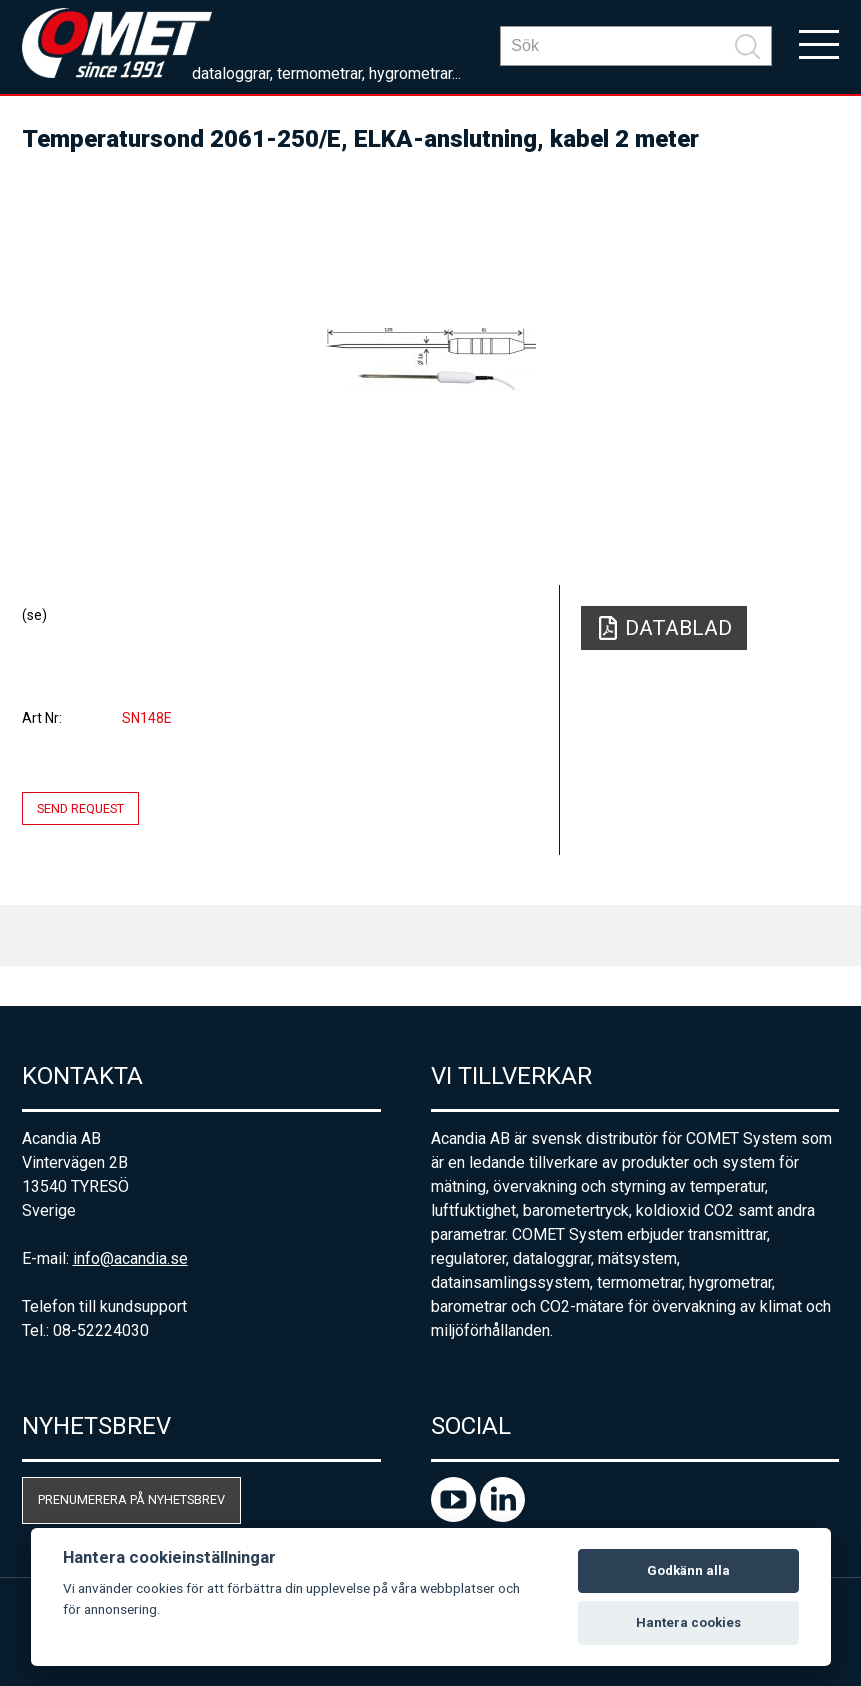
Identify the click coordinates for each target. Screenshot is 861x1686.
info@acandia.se (130, 1258)
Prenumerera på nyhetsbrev (131, 1499)
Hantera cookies (688, 1622)
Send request (80, 808)
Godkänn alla (688, 1570)
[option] (431, 360)
